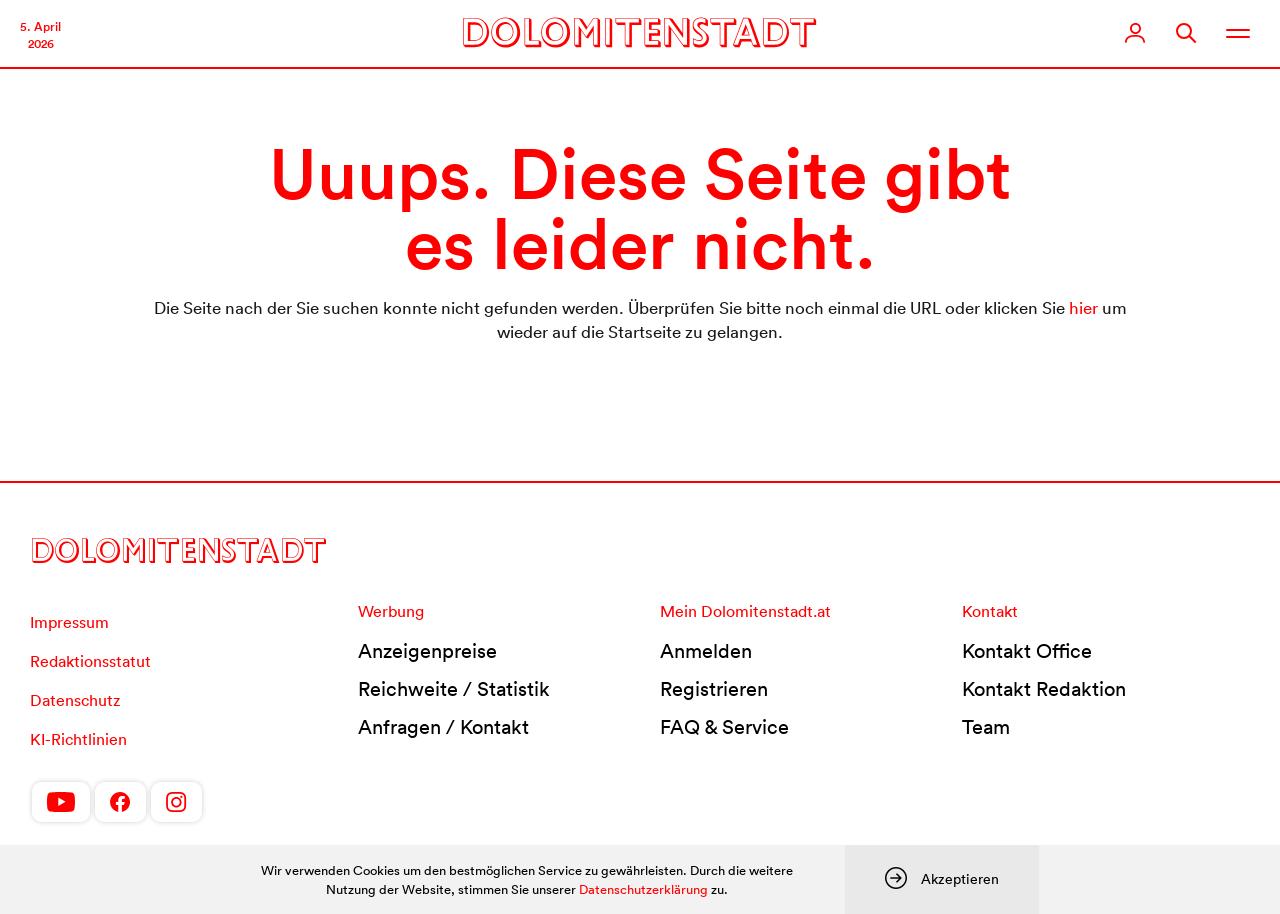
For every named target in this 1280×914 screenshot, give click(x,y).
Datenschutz (75, 700)
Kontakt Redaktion (1044, 689)
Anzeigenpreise (427, 651)
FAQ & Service (724, 727)
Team (986, 727)
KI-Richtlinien (78, 739)
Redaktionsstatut (90, 661)
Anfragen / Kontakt (443, 727)
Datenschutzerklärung (643, 889)
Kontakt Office (1027, 651)
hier (1083, 307)
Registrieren (714, 689)
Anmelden (706, 651)
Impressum (69, 622)
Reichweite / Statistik (454, 689)
